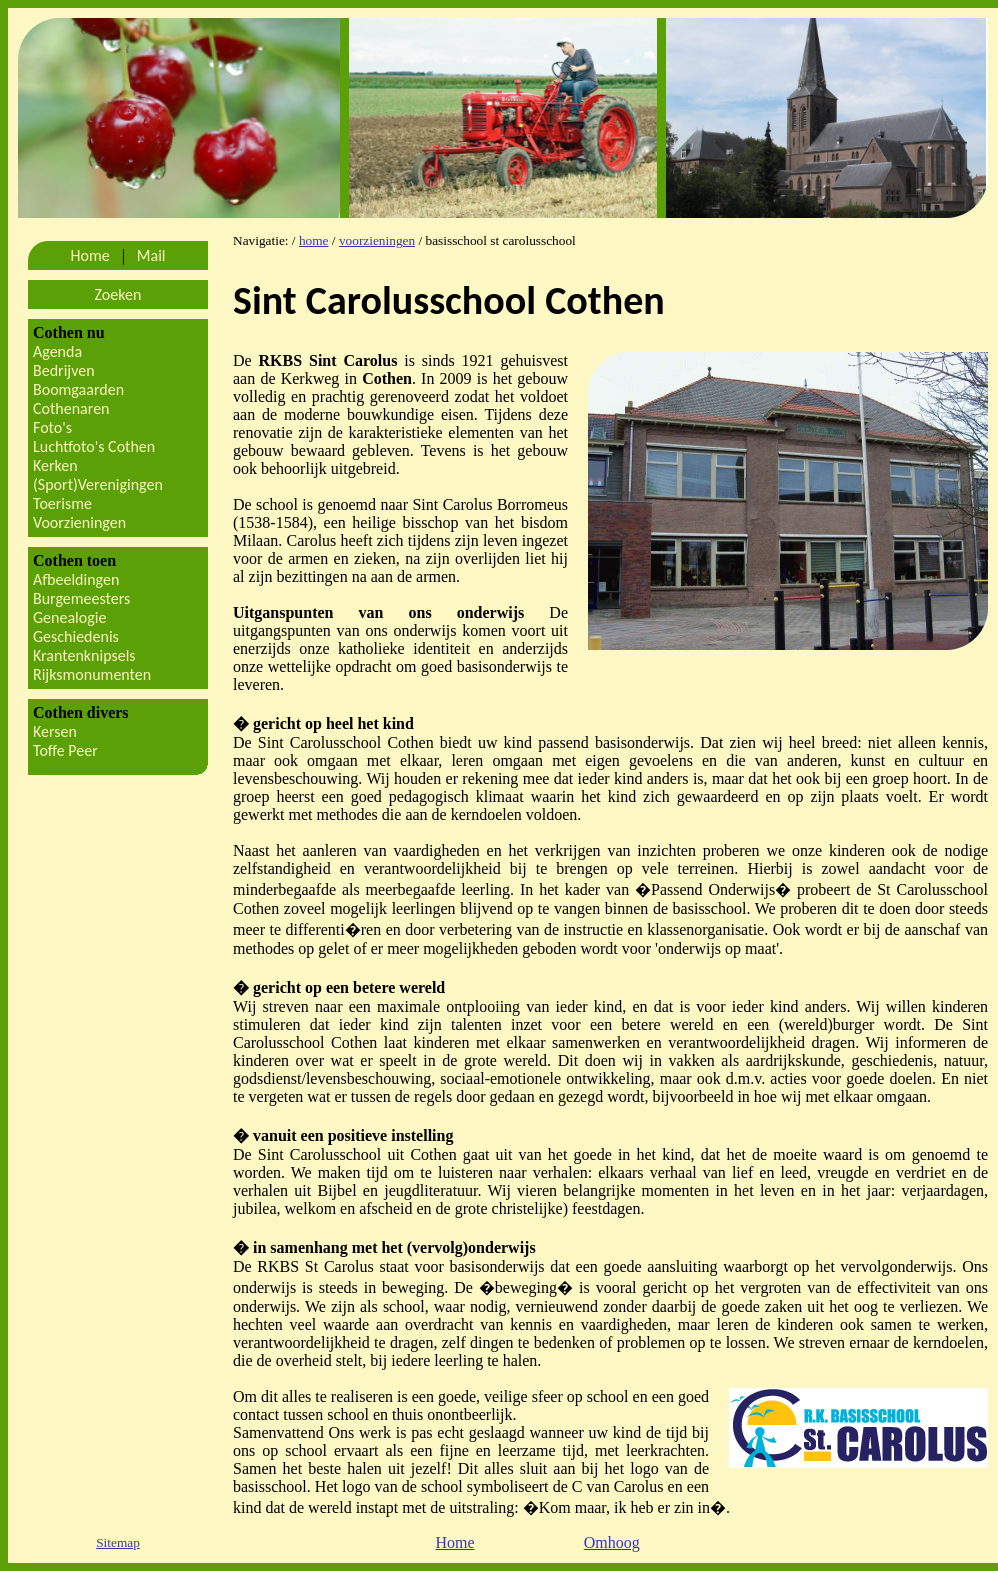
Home (454, 1542)
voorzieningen (377, 240)
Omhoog (612, 1542)
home (314, 240)
